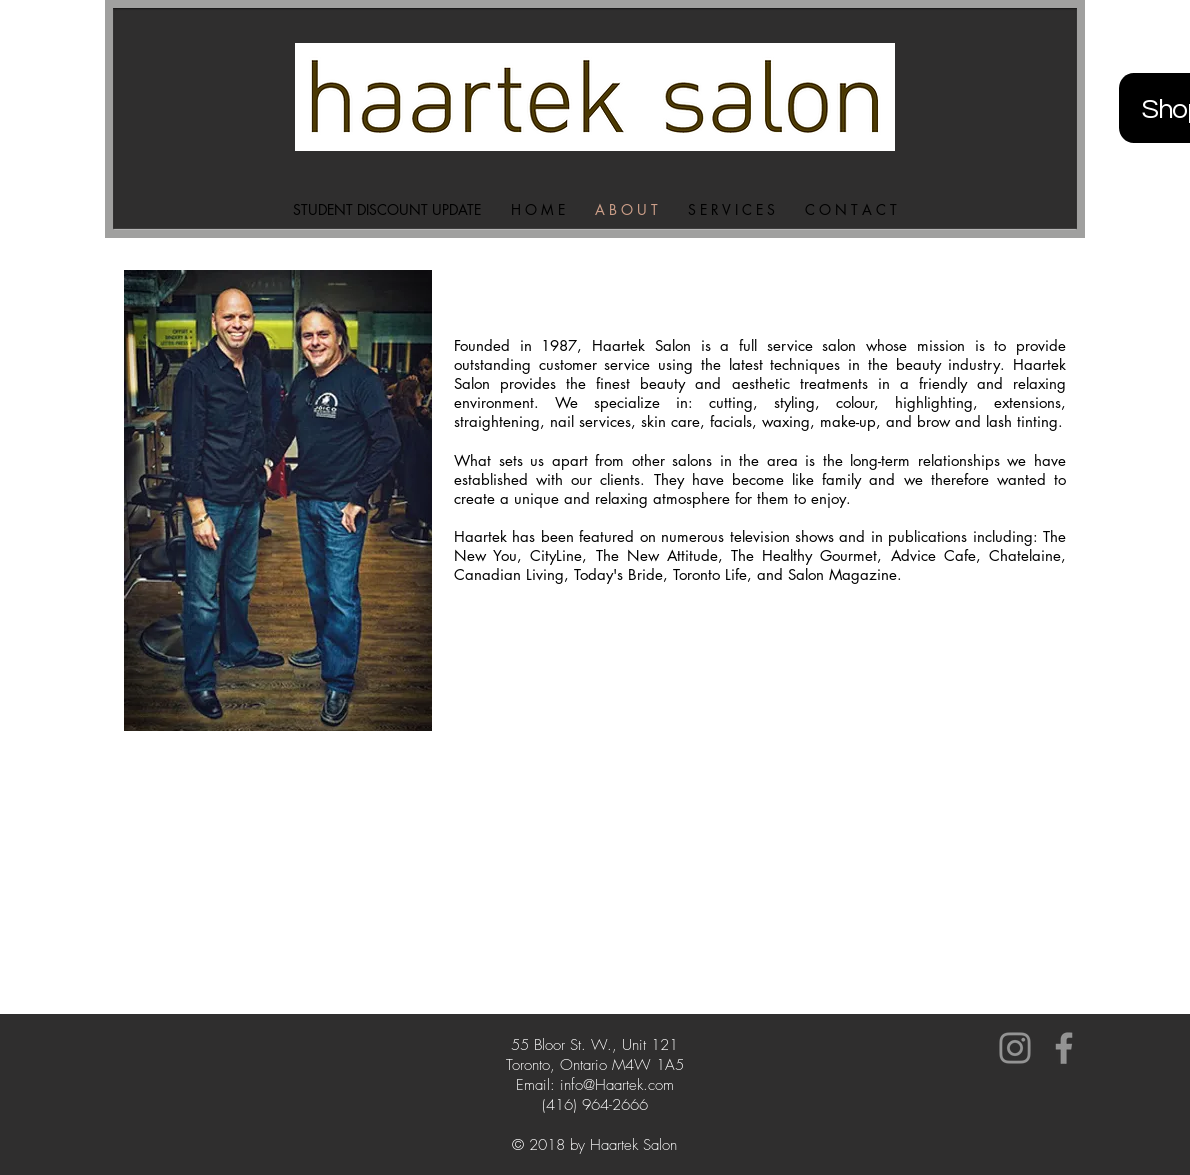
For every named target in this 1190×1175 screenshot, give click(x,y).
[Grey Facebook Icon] (1064, 1048)
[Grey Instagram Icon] (1015, 1048)
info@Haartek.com (617, 1085)
